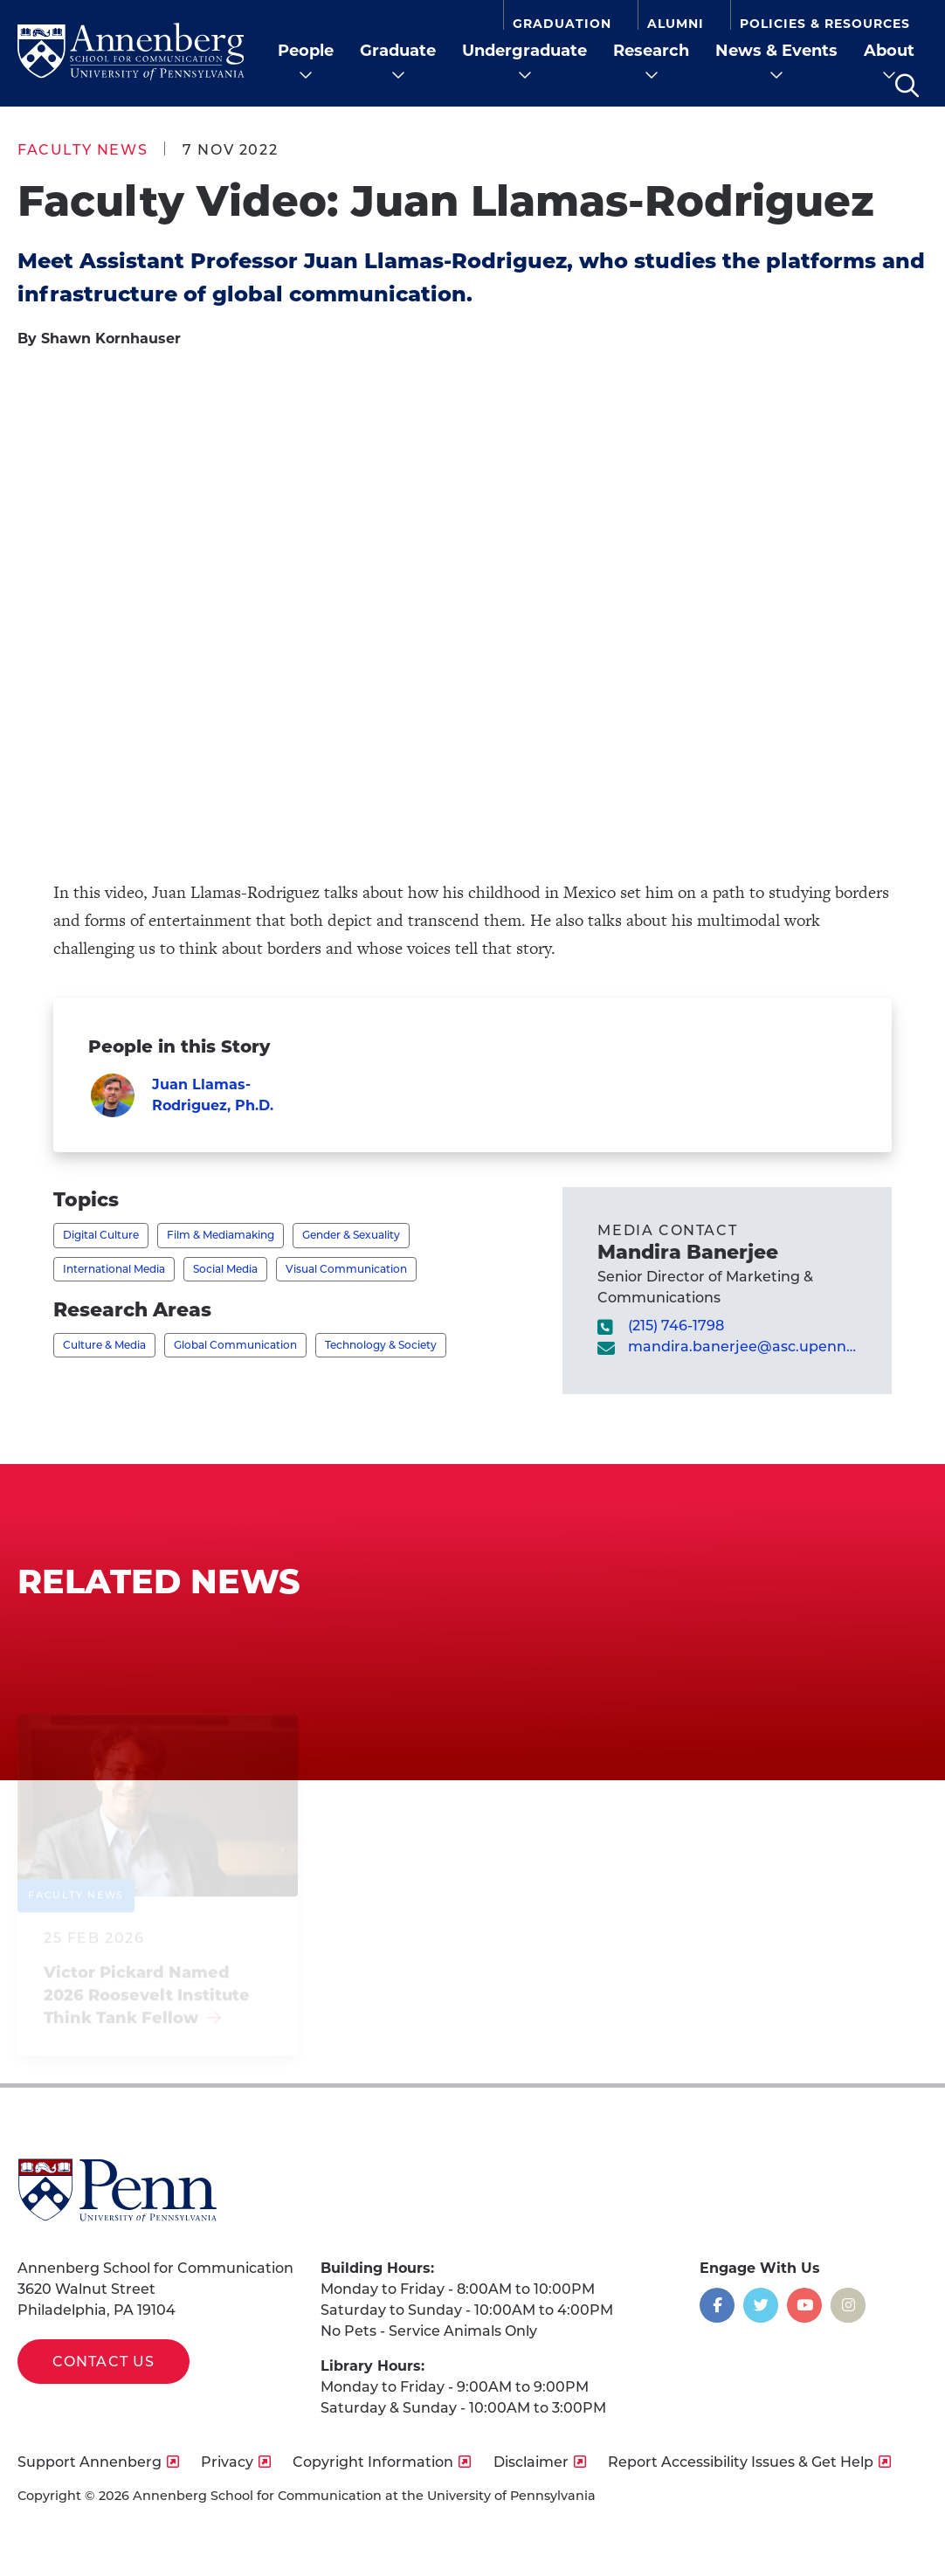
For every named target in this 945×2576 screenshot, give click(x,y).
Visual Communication (346, 1268)
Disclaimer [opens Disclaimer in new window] (531, 2462)
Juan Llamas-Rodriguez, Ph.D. (212, 1095)
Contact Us (103, 2361)
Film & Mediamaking (220, 1234)
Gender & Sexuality (351, 1234)
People (306, 50)
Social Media (225, 1268)
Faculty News (82, 150)
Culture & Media (104, 1344)
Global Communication (235, 1344)
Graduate (398, 50)
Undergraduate (524, 50)
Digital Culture (101, 1234)
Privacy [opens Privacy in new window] (227, 2462)
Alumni (675, 23)
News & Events (776, 50)
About (889, 50)
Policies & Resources (825, 23)
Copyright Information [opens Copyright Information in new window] (373, 2462)
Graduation (562, 23)
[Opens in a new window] (717, 2305)
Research (651, 50)
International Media (114, 1268)
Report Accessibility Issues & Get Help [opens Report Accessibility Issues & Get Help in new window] (740, 2462)
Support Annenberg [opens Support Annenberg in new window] (89, 2462)
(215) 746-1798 (676, 1325)
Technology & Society (381, 1344)
